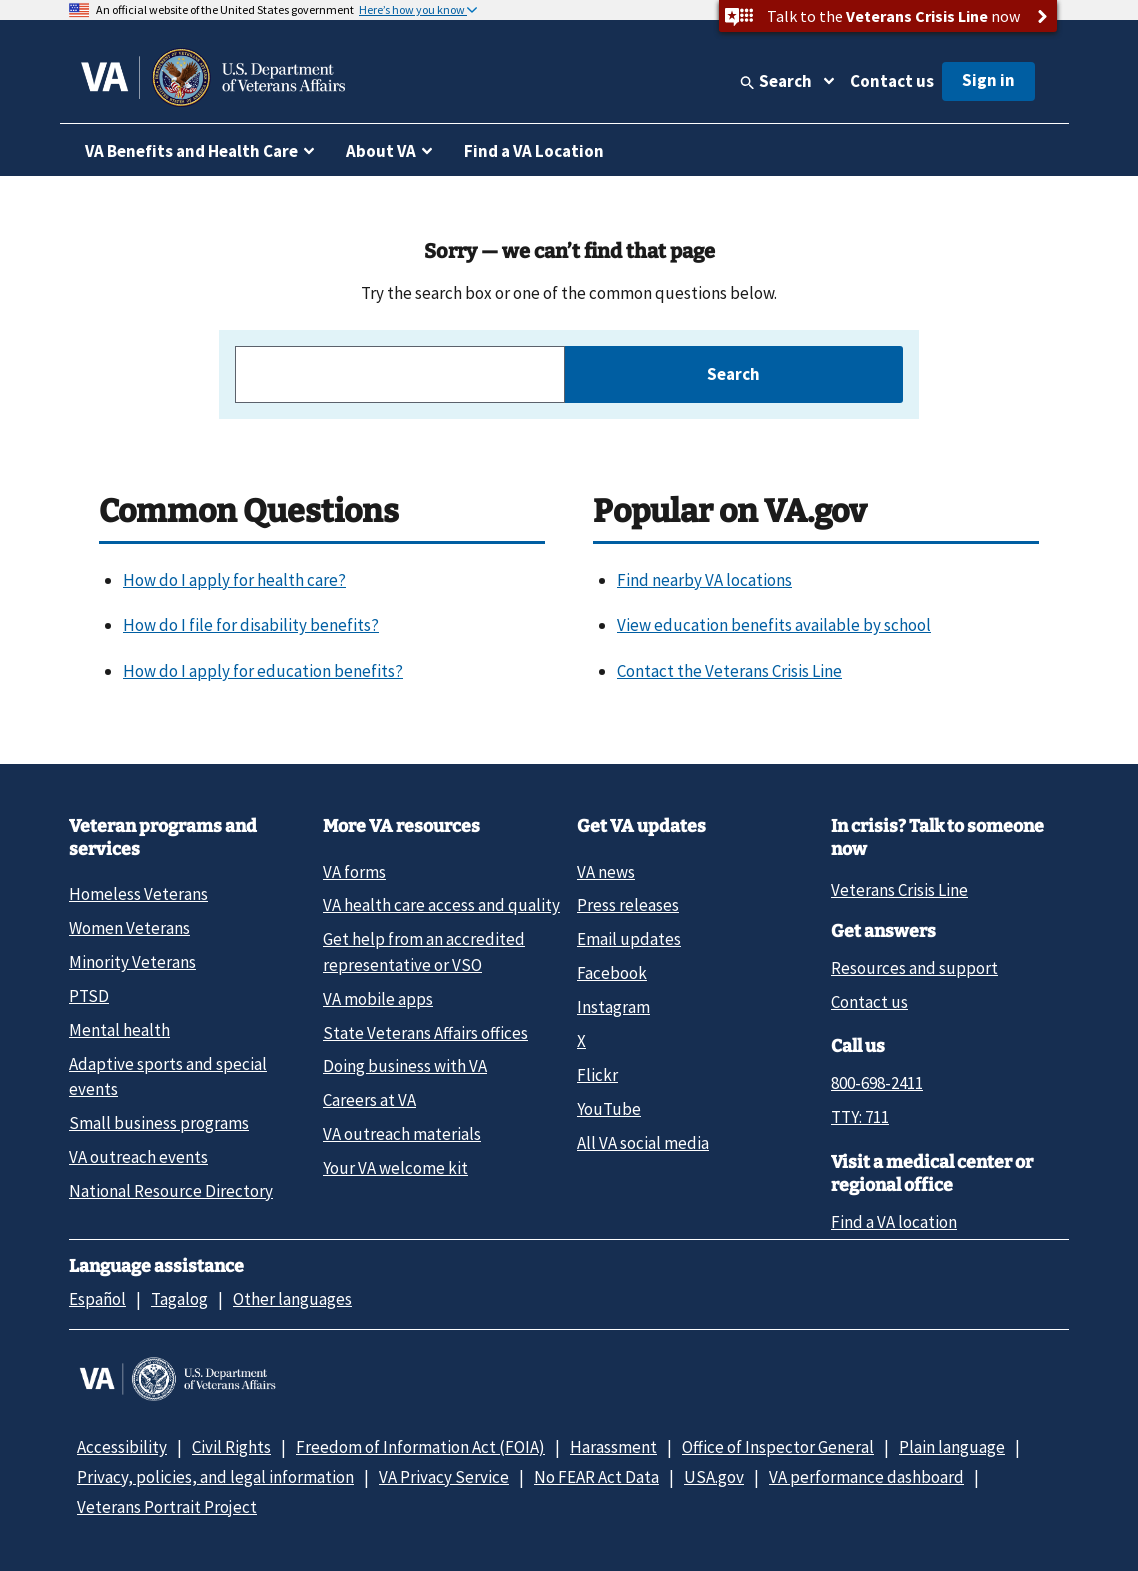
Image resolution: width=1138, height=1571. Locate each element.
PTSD (89, 996)
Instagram (613, 1007)
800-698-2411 (877, 1083)
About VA (381, 151)
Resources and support (914, 968)
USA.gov (714, 1477)
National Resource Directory (171, 1191)
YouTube (609, 1109)
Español (97, 1299)
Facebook (612, 973)
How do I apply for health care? (234, 580)
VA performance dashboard (866, 1477)
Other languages (292, 1299)
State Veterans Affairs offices (425, 1033)
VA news (606, 872)
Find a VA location (894, 1222)
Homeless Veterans (138, 894)
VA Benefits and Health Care (191, 151)
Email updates (629, 939)
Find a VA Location (534, 151)
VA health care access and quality (441, 905)
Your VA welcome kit (395, 1168)
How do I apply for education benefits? (263, 671)
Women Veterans (129, 928)
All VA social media (643, 1143)
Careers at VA (369, 1100)
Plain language (952, 1447)
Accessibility (122, 1447)
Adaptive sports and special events (168, 1076)
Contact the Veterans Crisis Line (729, 671)
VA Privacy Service (444, 1477)
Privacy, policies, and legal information (215, 1477)
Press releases (628, 905)
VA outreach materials (402, 1134)
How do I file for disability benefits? (251, 625)
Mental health (119, 1030)
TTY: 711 (860, 1117)
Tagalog (179, 1299)
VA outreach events (138, 1157)
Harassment (613, 1447)
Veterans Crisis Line (899, 890)
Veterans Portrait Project (167, 1507)
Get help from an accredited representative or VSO (424, 951)
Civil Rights (231, 1447)
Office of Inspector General (778, 1447)
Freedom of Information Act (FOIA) (420, 1447)
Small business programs (159, 1123)
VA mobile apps (378, 999)
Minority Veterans (132, 962)
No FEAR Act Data (596, 1477)
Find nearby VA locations (704, 580)
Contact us (892, 81)
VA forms (354, 872)
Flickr (597, 1075)
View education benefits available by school (774, 625)
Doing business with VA (405, 1066)
